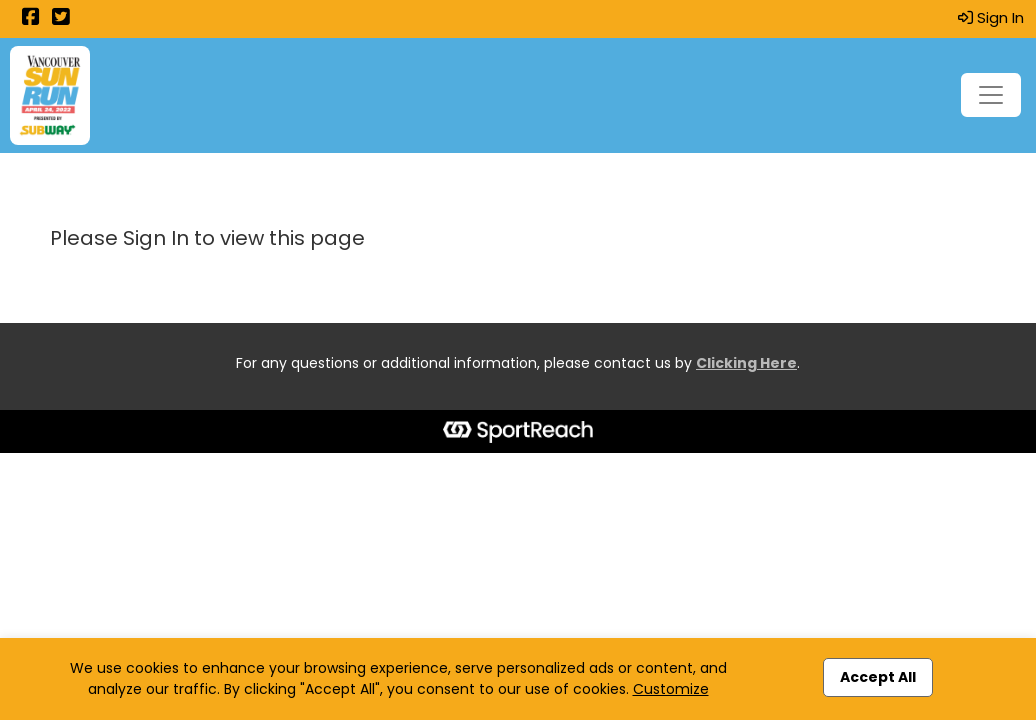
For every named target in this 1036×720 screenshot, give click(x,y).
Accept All (878, 677)
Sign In (991, 17)
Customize (671, 689)
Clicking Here (746, 363)
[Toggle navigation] (991, 95)
